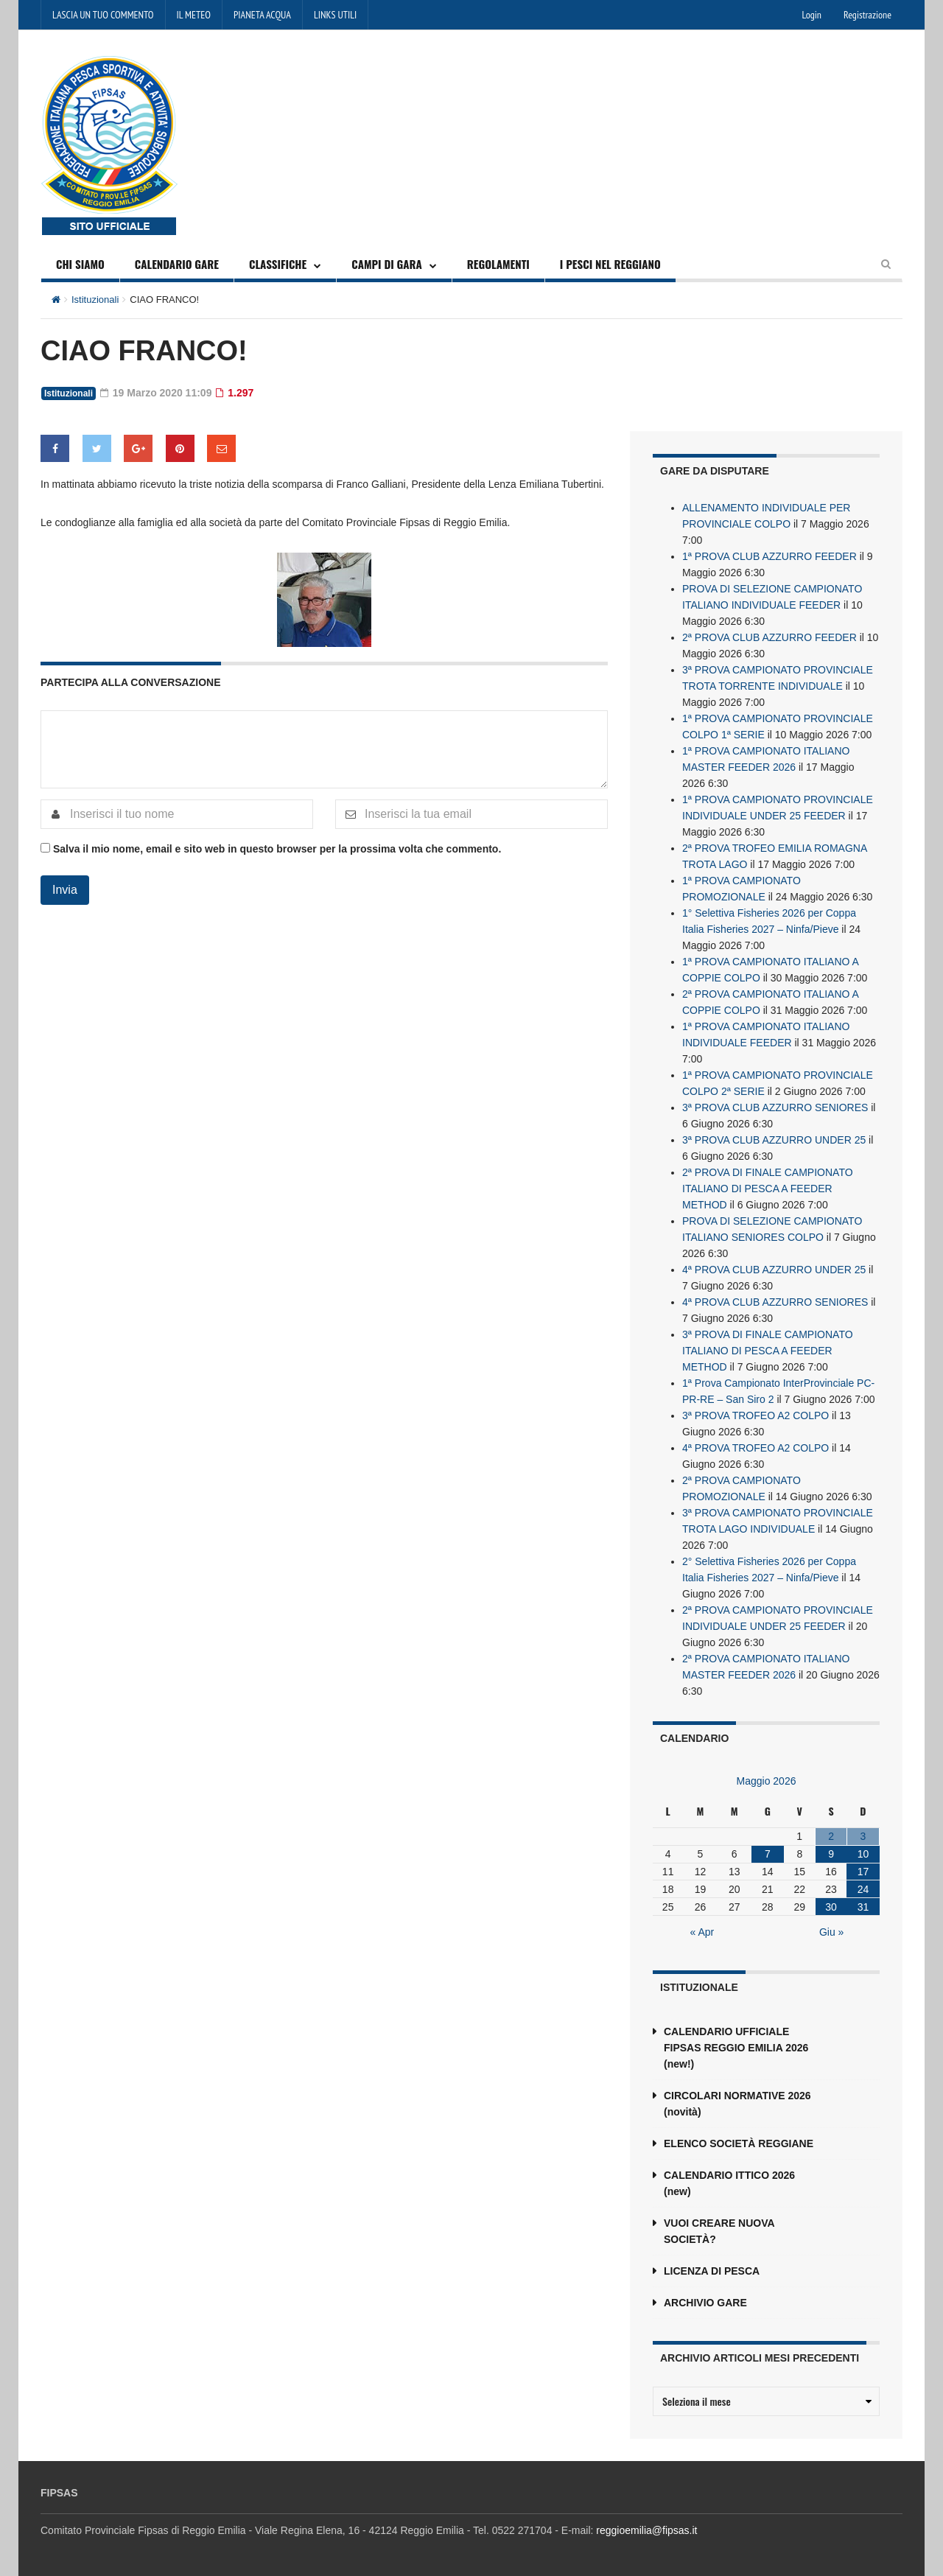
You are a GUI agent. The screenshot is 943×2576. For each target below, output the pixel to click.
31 (863, 1907)
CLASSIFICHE (277, 264)
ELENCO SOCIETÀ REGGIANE (738, 2143)
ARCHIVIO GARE (705, 2303)
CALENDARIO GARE (177, 264)
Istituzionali (95, 299)
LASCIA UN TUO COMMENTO (103, 14)
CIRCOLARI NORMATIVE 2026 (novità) (737, 2104)
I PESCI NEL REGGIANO (610, 264)
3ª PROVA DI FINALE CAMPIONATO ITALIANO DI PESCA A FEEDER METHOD (767, 1351)
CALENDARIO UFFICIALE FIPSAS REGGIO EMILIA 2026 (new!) (736, 2048)
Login (811, 14)
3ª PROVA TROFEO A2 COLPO (755, 1415)
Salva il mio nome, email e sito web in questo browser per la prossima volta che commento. (277, 849)
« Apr (702, 1932)
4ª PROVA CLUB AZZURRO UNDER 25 (774, 1269)
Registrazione (867, 14)
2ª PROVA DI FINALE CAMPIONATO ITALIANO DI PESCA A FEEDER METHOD (767, 1188)
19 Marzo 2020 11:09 (156, 393)
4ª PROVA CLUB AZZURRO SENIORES (775, 1302)
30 (831, 1907)
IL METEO (194, 14)
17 (863, 1871)
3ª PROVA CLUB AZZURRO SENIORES (775, 1107)
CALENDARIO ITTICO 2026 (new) (729, 2183)
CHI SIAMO (80, 264)
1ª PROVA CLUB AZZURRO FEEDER (769, 556)
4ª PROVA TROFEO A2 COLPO (755, 1448)
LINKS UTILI (335, 14)
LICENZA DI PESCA (712, 2271)
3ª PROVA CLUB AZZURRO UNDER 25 (774, 1140)
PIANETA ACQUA (262, 14)
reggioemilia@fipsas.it (646, 2530)
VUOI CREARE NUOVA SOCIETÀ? (719, 2231)
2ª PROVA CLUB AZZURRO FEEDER (769, 637)
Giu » (831, 1932)
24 (863, 1889)
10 (863, 1854)
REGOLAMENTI (498, 264)
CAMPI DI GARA (386, 264)
